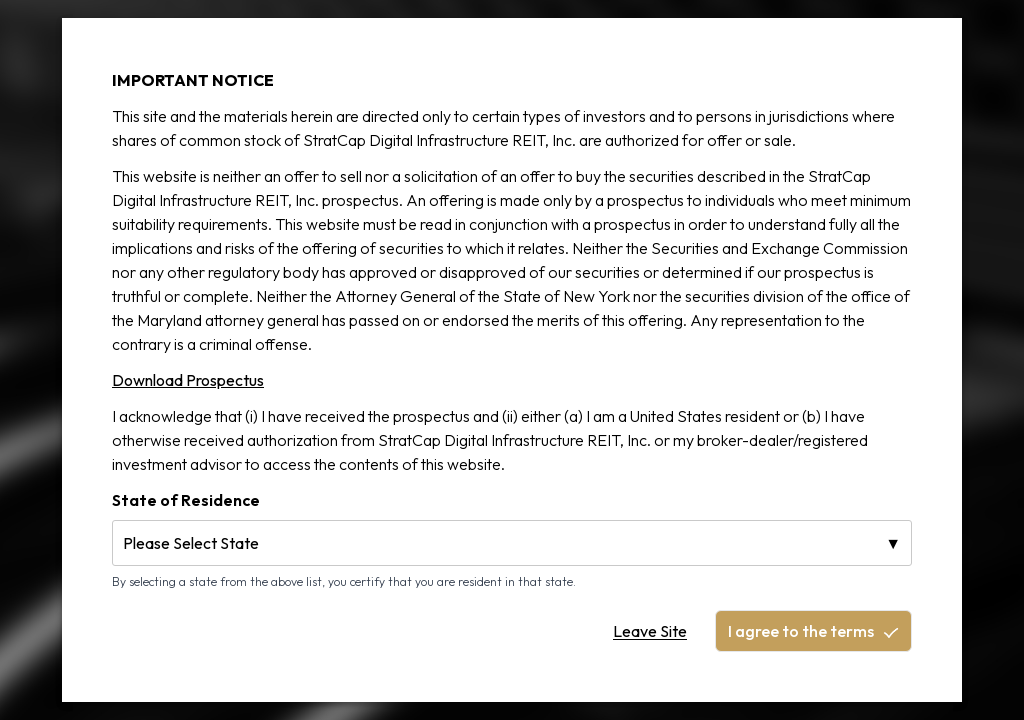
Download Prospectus (188, 380)
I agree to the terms (813, 631)
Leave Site (650, 631)
